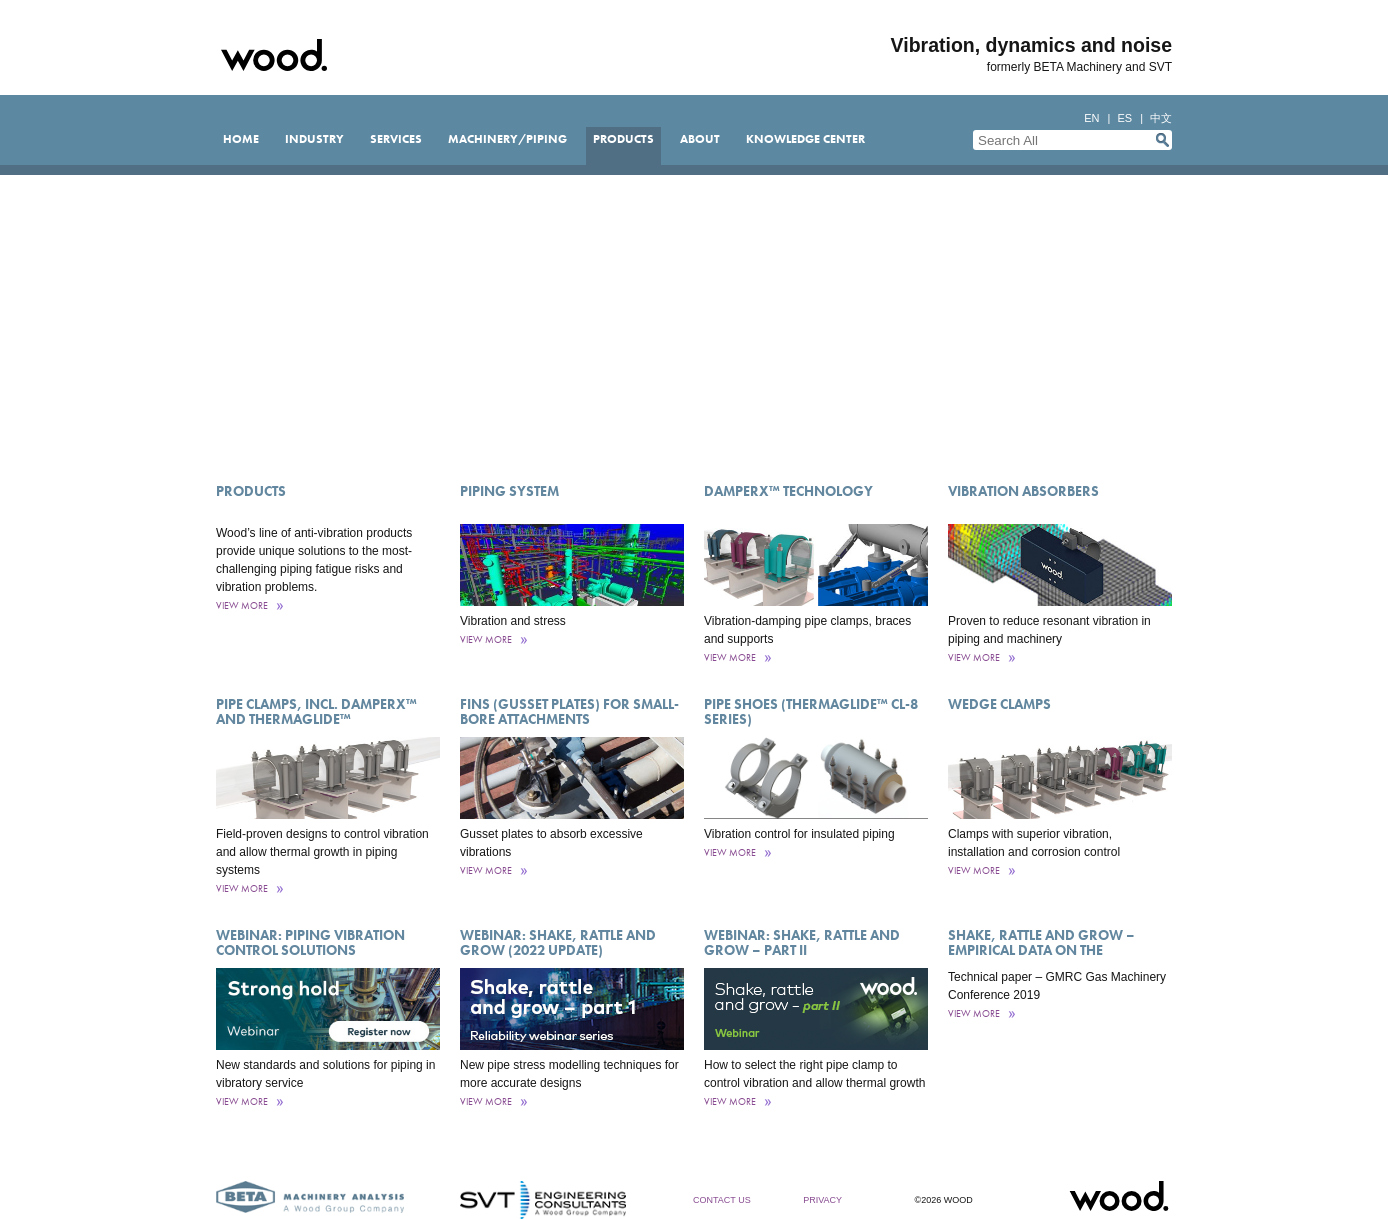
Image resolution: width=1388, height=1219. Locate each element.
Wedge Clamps (999, 704)
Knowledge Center (805, 139)
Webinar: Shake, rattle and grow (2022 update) (558, 942)
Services (396, 139)
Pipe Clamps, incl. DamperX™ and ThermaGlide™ (316, 711)
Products (623, 139)
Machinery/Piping (507, 139)
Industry (314, 139)
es (1124, 118)
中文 (1161, 118)
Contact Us (722, 1200)
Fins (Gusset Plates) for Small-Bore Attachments (569, 711)
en (1091, 118)
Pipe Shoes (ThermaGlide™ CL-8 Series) (811, 711)
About (700, 139)
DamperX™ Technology (788, 491)
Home (241, 139)
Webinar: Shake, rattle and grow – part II (802, 942)
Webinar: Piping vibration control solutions (310, 942)
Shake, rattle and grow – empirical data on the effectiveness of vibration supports (1043, 957)
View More (242, 605)
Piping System (509, 491)
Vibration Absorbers (1023, 491)
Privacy (822, 1200)
